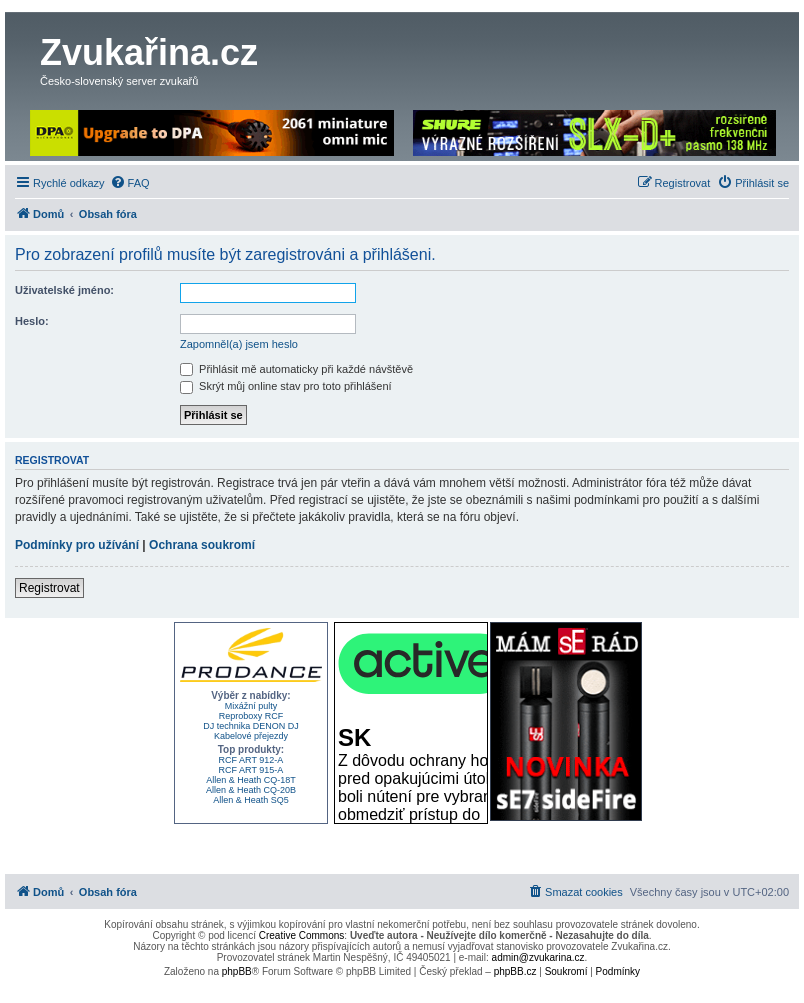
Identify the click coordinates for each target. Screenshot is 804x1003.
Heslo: (32, 321)
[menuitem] (130, 183)
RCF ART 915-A (251, 770)
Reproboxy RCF (251, 716)
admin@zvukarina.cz (538, 957)
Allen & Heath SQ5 (251, 800)
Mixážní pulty (251, 706)
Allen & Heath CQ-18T (251, 780)
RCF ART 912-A (251, 760)
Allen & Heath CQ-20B (251, 790)
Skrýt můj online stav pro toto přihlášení (286, 386)
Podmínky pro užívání (77, 545)
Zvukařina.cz (149, 52)
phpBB (237, 971)
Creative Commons (302, 935)
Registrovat (49, 588)
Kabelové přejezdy (251, 736)
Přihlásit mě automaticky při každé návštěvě (296, 369)
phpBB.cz (515, 971)
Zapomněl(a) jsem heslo (239, 344)
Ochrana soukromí (202, 545)
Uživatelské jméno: (64, 290)
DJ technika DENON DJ (251, 726)
